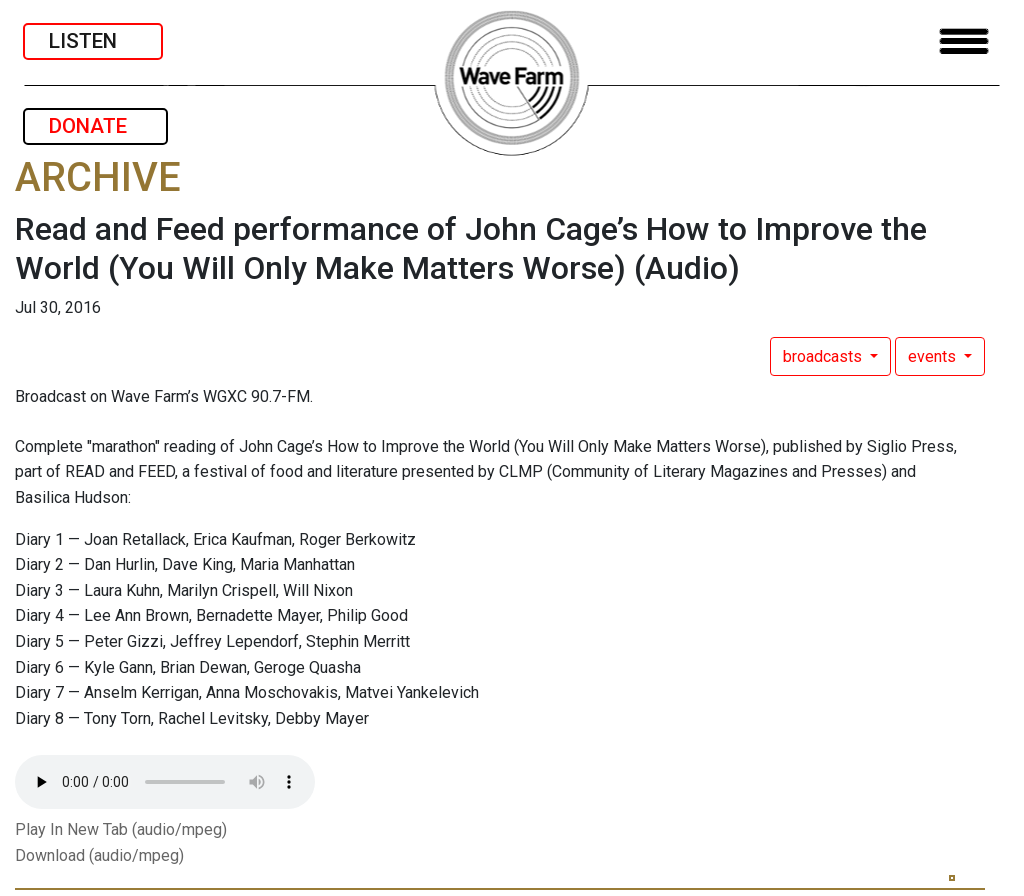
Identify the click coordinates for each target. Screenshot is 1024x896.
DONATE (95, 126)
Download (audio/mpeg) (99, 855)
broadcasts (824, 356)
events (934, 356)
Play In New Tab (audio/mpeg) (121, 829)
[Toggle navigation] (964, 41)
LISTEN (93, 41)
